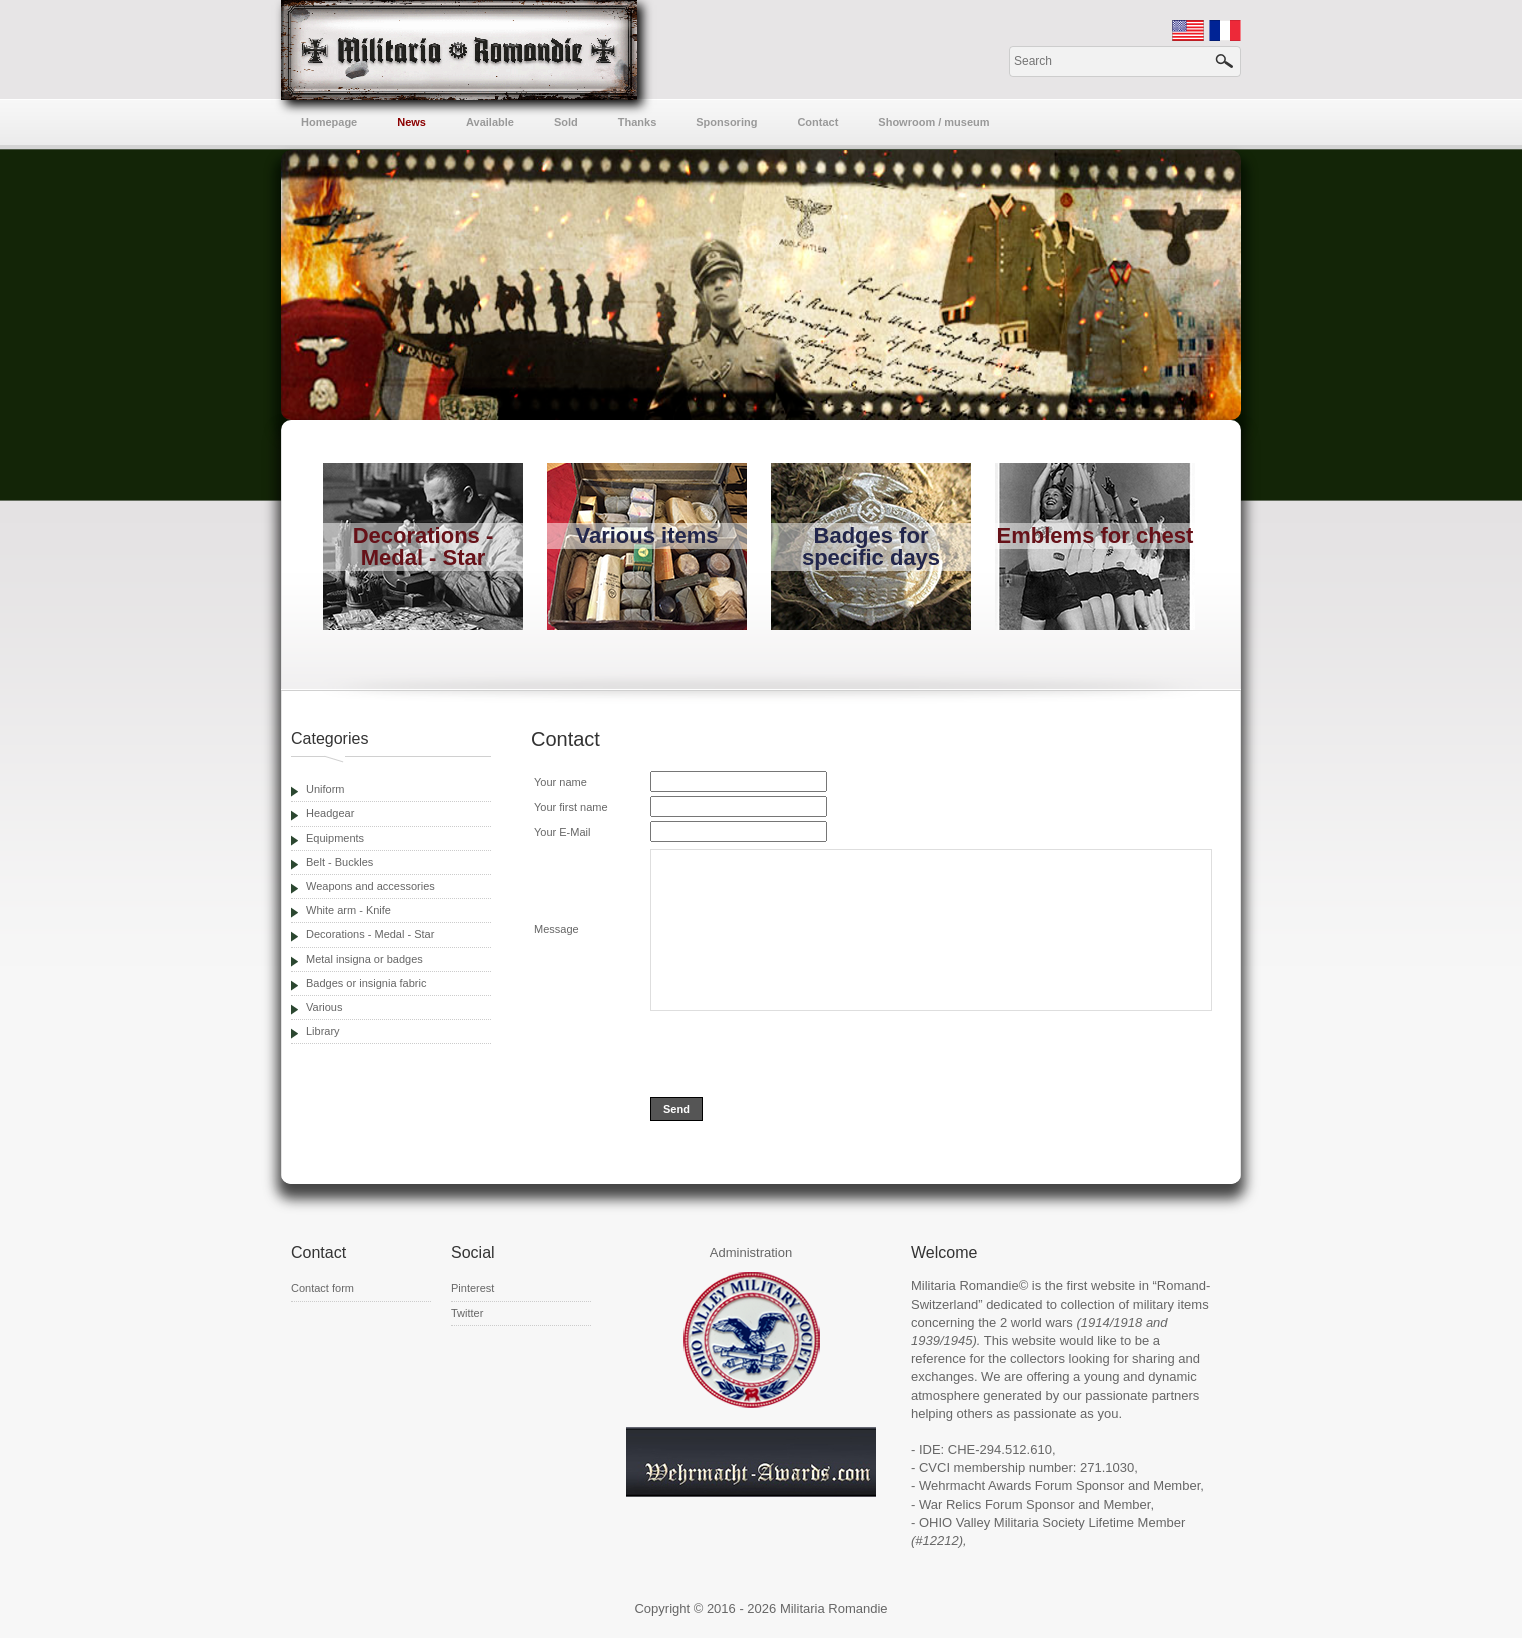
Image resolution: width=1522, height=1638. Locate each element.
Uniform (325, 789)
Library (323, 1031)
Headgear (330, 813)
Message (556, 929)
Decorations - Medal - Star (370, 934)
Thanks (637, 122)
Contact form (322, 1288)
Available (490, 122)
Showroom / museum (933, 122)
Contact (817, 122)
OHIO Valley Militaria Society (1002, 1522)
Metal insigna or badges (364, 959)
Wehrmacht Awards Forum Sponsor (1021, 1485)
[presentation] (802, 1054)
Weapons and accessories (370, 886)
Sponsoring (726, 122)
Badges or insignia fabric (366, 983)
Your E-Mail (562, 832)
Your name (560, 782)
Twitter (467, 1313)
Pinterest (472, 1288)
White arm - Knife (348, 910)
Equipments (335, 838)
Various (324, 1007)
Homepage (329, 122)
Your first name (571, 807)
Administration (751, 1252)
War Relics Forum (971, 1504)
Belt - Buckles (339, 862)
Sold (566, 122)
